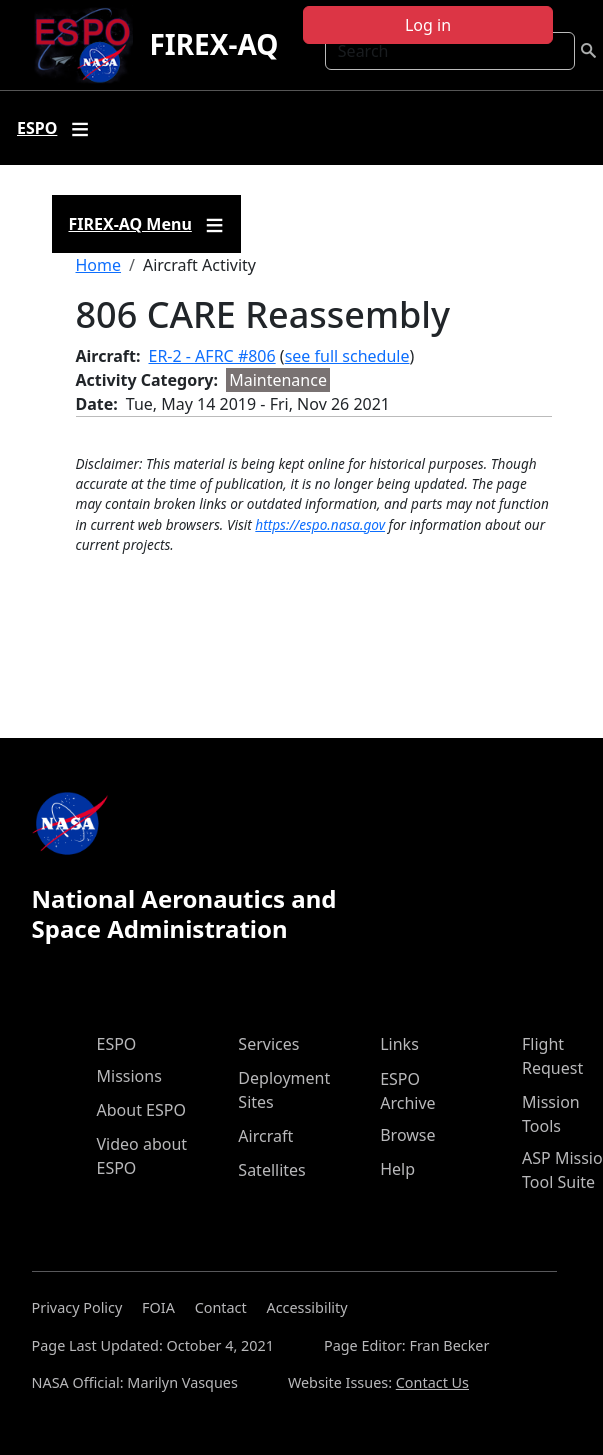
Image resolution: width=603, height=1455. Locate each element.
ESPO (117, 1044)
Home (99, 265)
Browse (407, 1135)
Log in (428, 25)
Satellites (271, 1170)
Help (397, 1169)
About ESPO (141, 1110)
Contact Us (432, 1382)
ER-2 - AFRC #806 (212, 356)
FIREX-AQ (213, 44)
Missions (129, 1076)
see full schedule (347, 356)
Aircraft (265, 1136)
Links (399, 1044)
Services (268, 1044)
